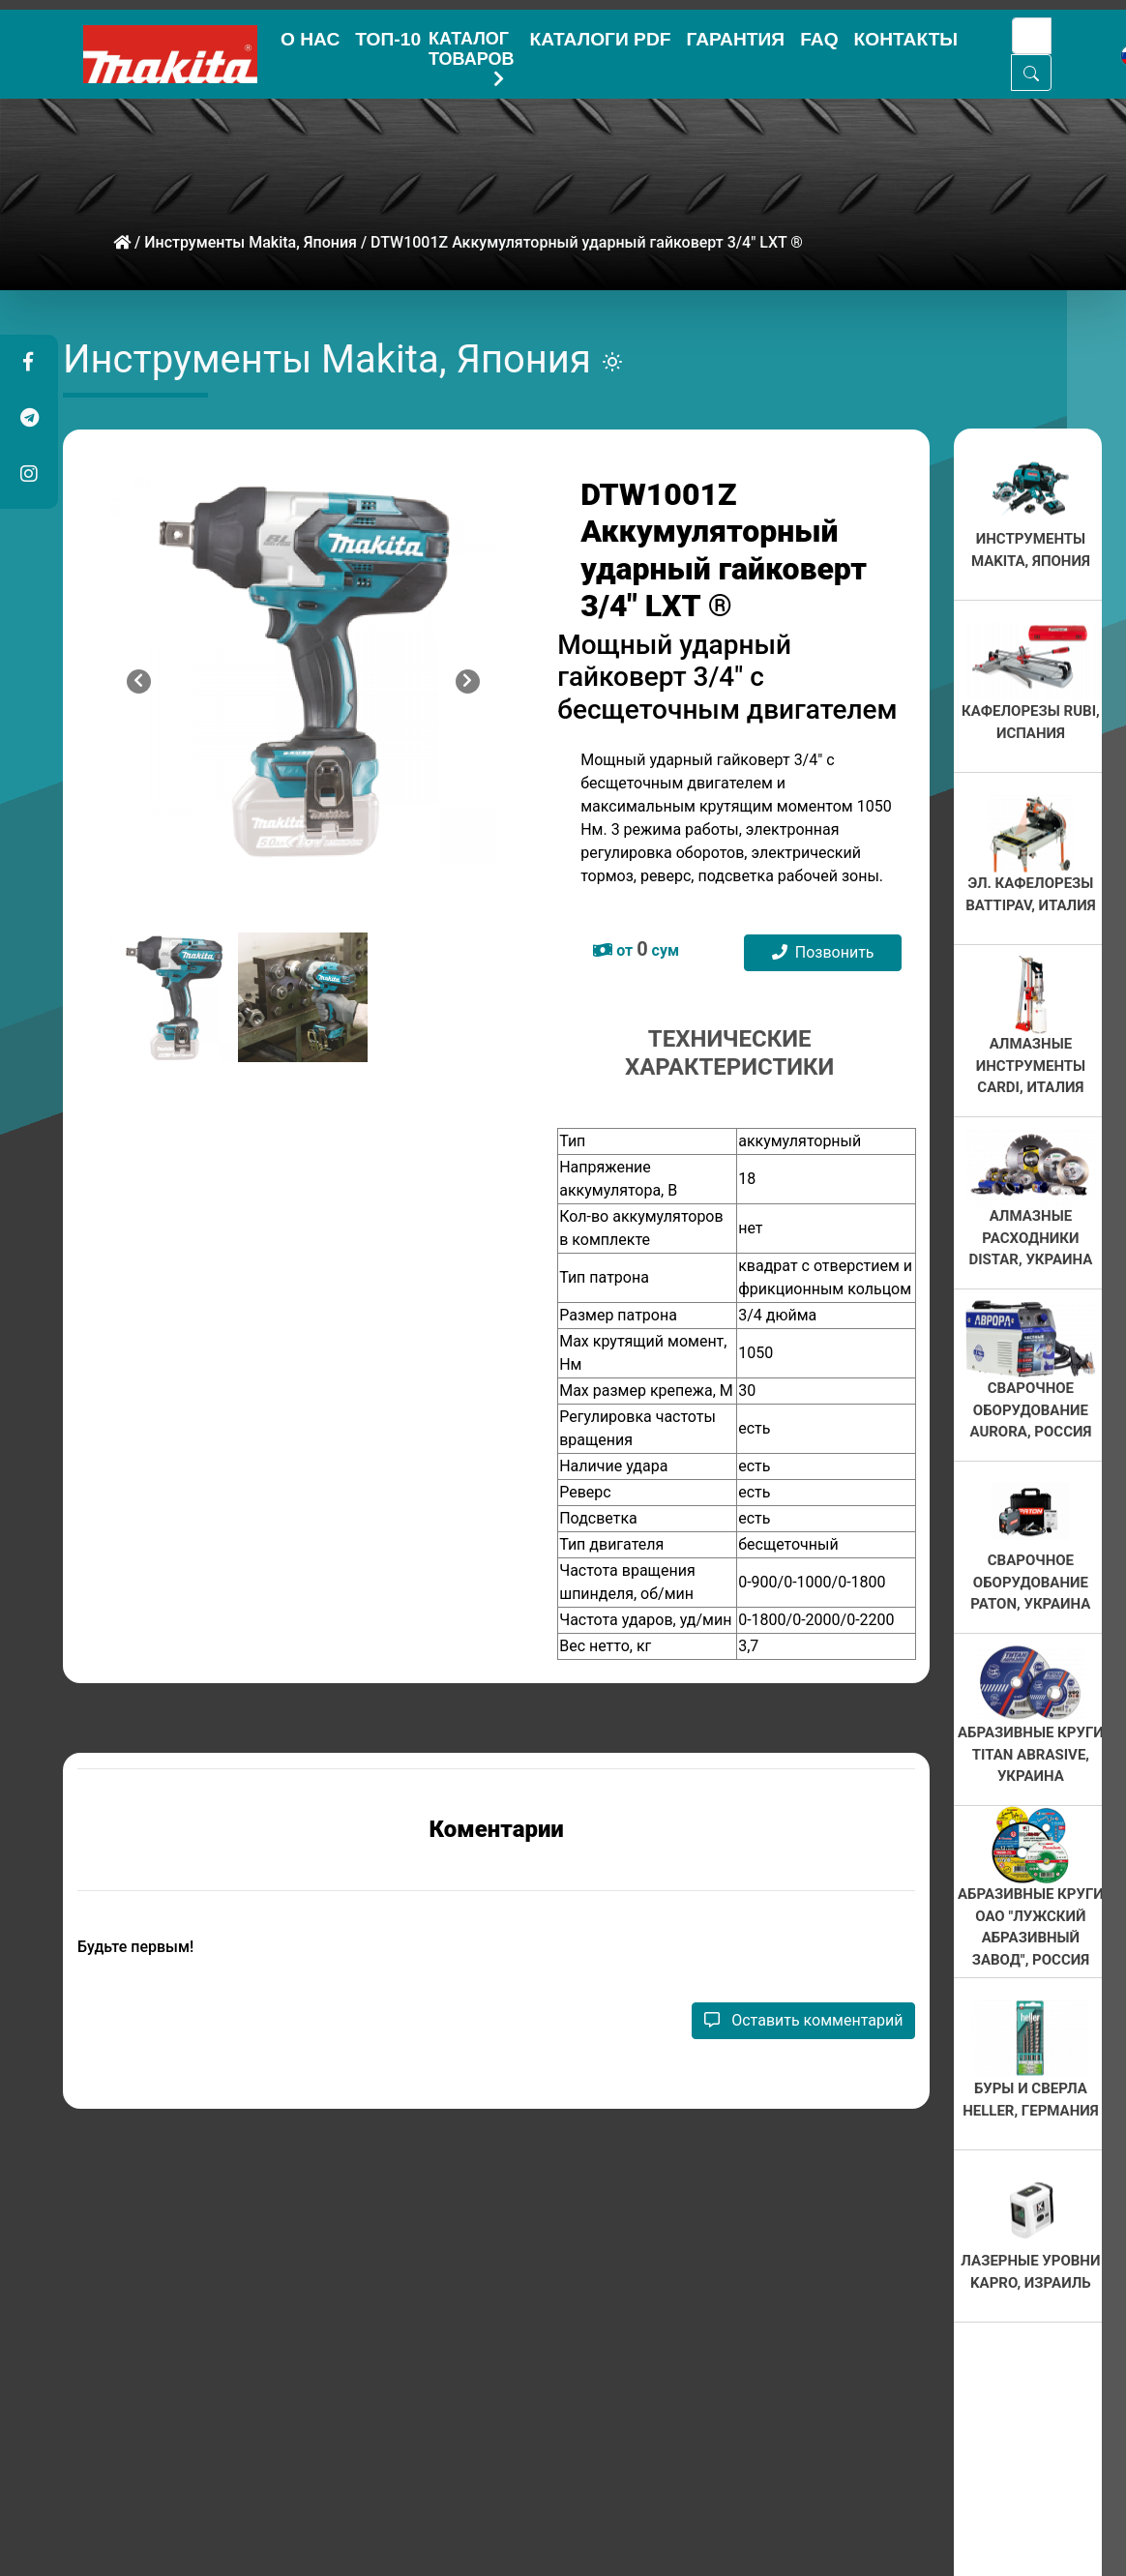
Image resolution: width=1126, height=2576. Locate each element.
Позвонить (823, 952)
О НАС (310, 39)
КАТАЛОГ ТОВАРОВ (471, 53)
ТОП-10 (388, 39)
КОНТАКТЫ (906, 39)
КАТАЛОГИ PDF (599, 39)
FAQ (819, 39)
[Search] (1032, 35)
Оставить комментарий (803, 2020)
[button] (28, 363)
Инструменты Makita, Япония (250, 242)
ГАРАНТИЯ (735, 39)
